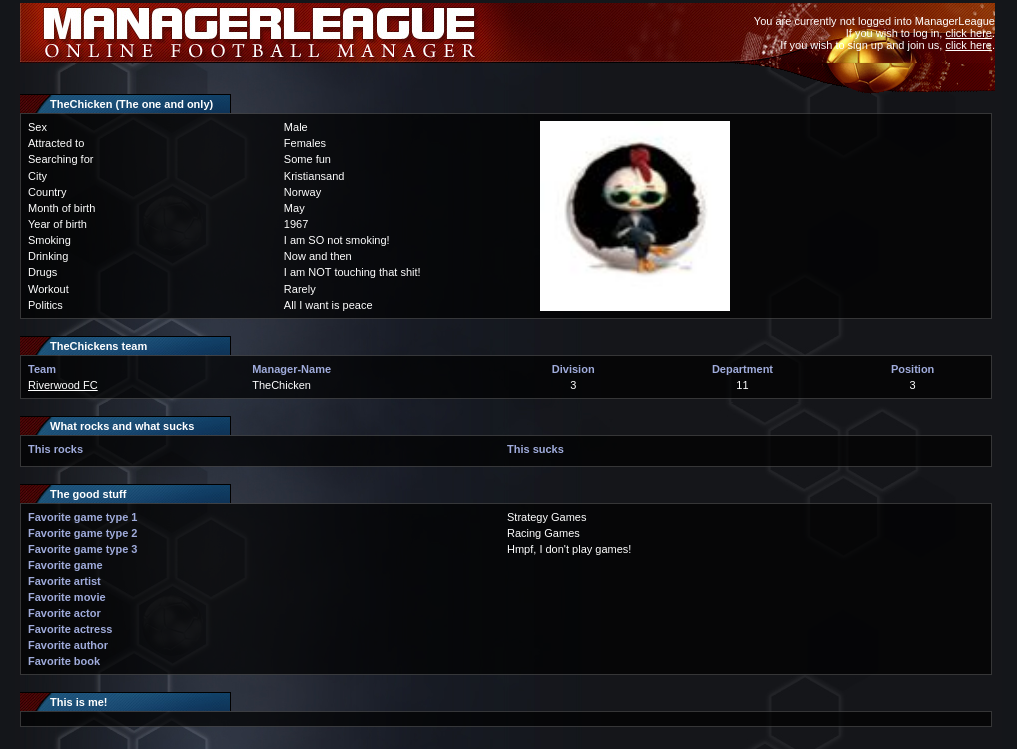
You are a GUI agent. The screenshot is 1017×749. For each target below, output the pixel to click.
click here (968, 33)
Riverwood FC (63, 385)
